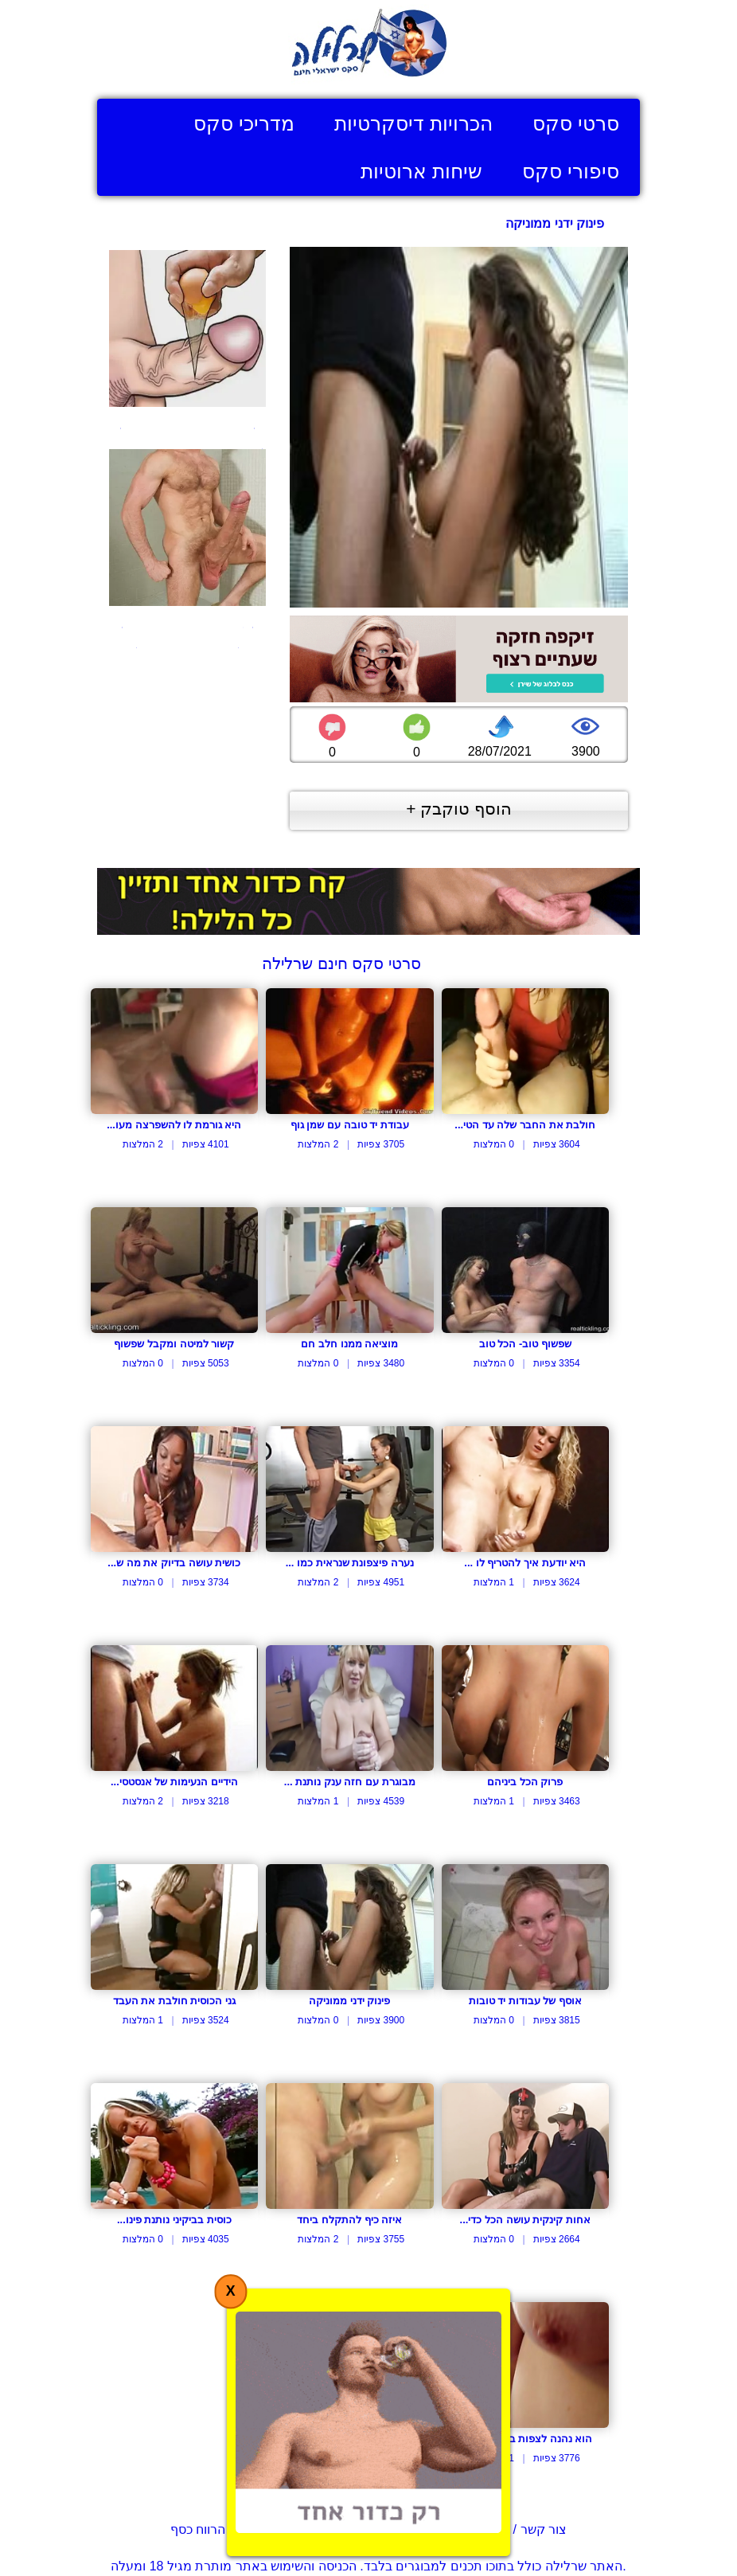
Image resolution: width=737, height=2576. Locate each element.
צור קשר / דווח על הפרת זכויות (482, 2529)
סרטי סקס (575, 123)
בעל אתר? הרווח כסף (228, 2529)
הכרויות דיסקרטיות (413, 123)
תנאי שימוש (341, 2529)
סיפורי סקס (570, 171)
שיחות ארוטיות (421, 171)
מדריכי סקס (243, 123)
